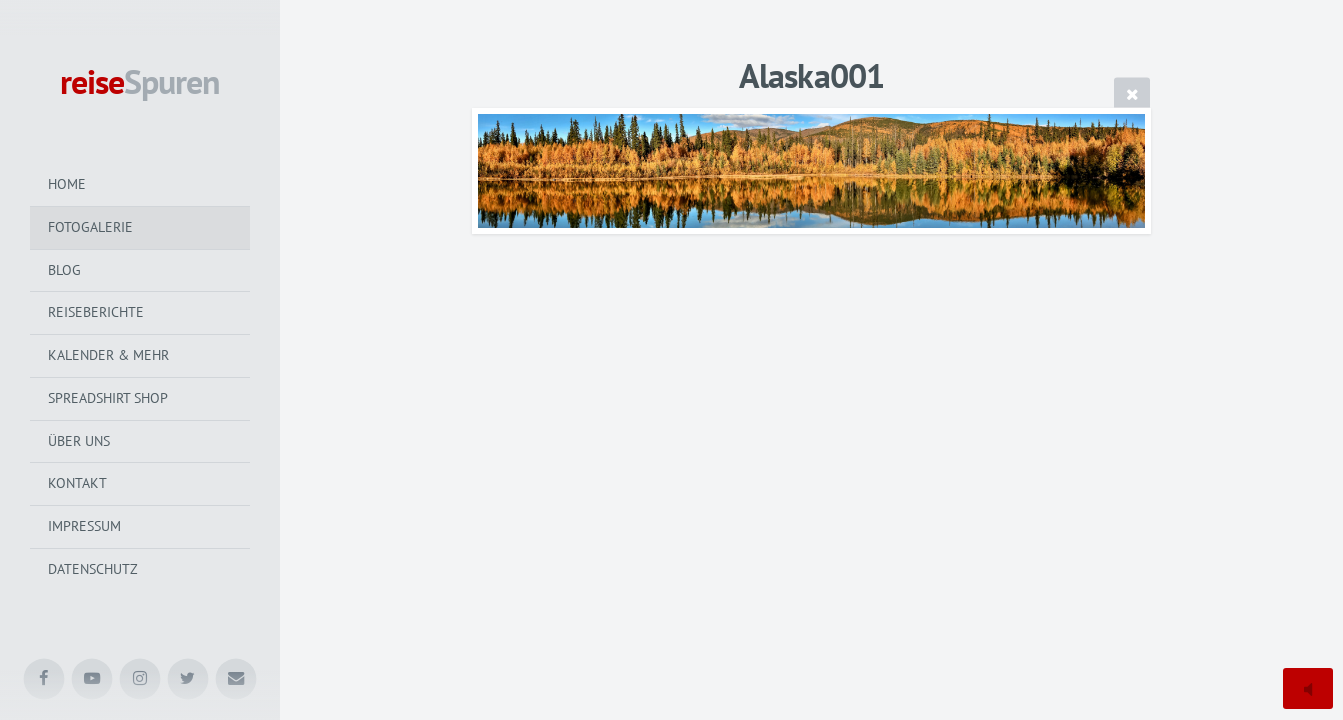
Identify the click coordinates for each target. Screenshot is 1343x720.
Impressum (84, 526)
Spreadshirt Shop (108, 398)
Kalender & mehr (108, 355)
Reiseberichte (96, 312)
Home (67, 184)
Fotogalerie (90, 227)
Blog (64, 270)
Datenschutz (93, 569)
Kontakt (77, 483)
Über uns (79, 441)
